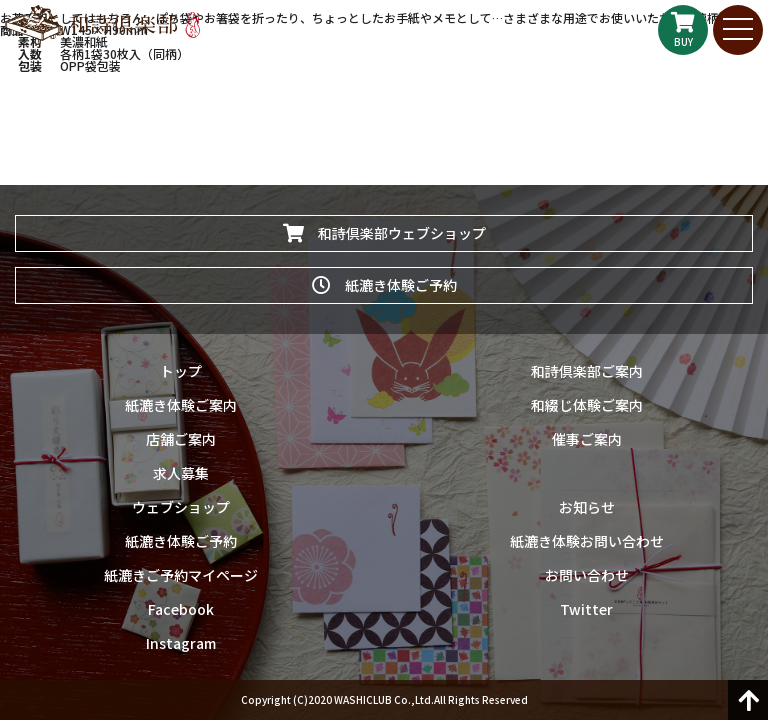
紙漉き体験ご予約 (384, 285)
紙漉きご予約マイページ (181, 575)
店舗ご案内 (181, 439)
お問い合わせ (587, 575)
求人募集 (181, 473)
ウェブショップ (181, 507)
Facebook (181, 609)
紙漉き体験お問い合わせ (587, 541)
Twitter (586, 609)
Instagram (181, 643)
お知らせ (587, 507)
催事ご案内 (587, 439)
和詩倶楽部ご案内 (587, 371)
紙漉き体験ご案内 (181, 405)
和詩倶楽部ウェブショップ (384, 233)
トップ (181, 371)
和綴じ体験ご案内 (587, 405)
